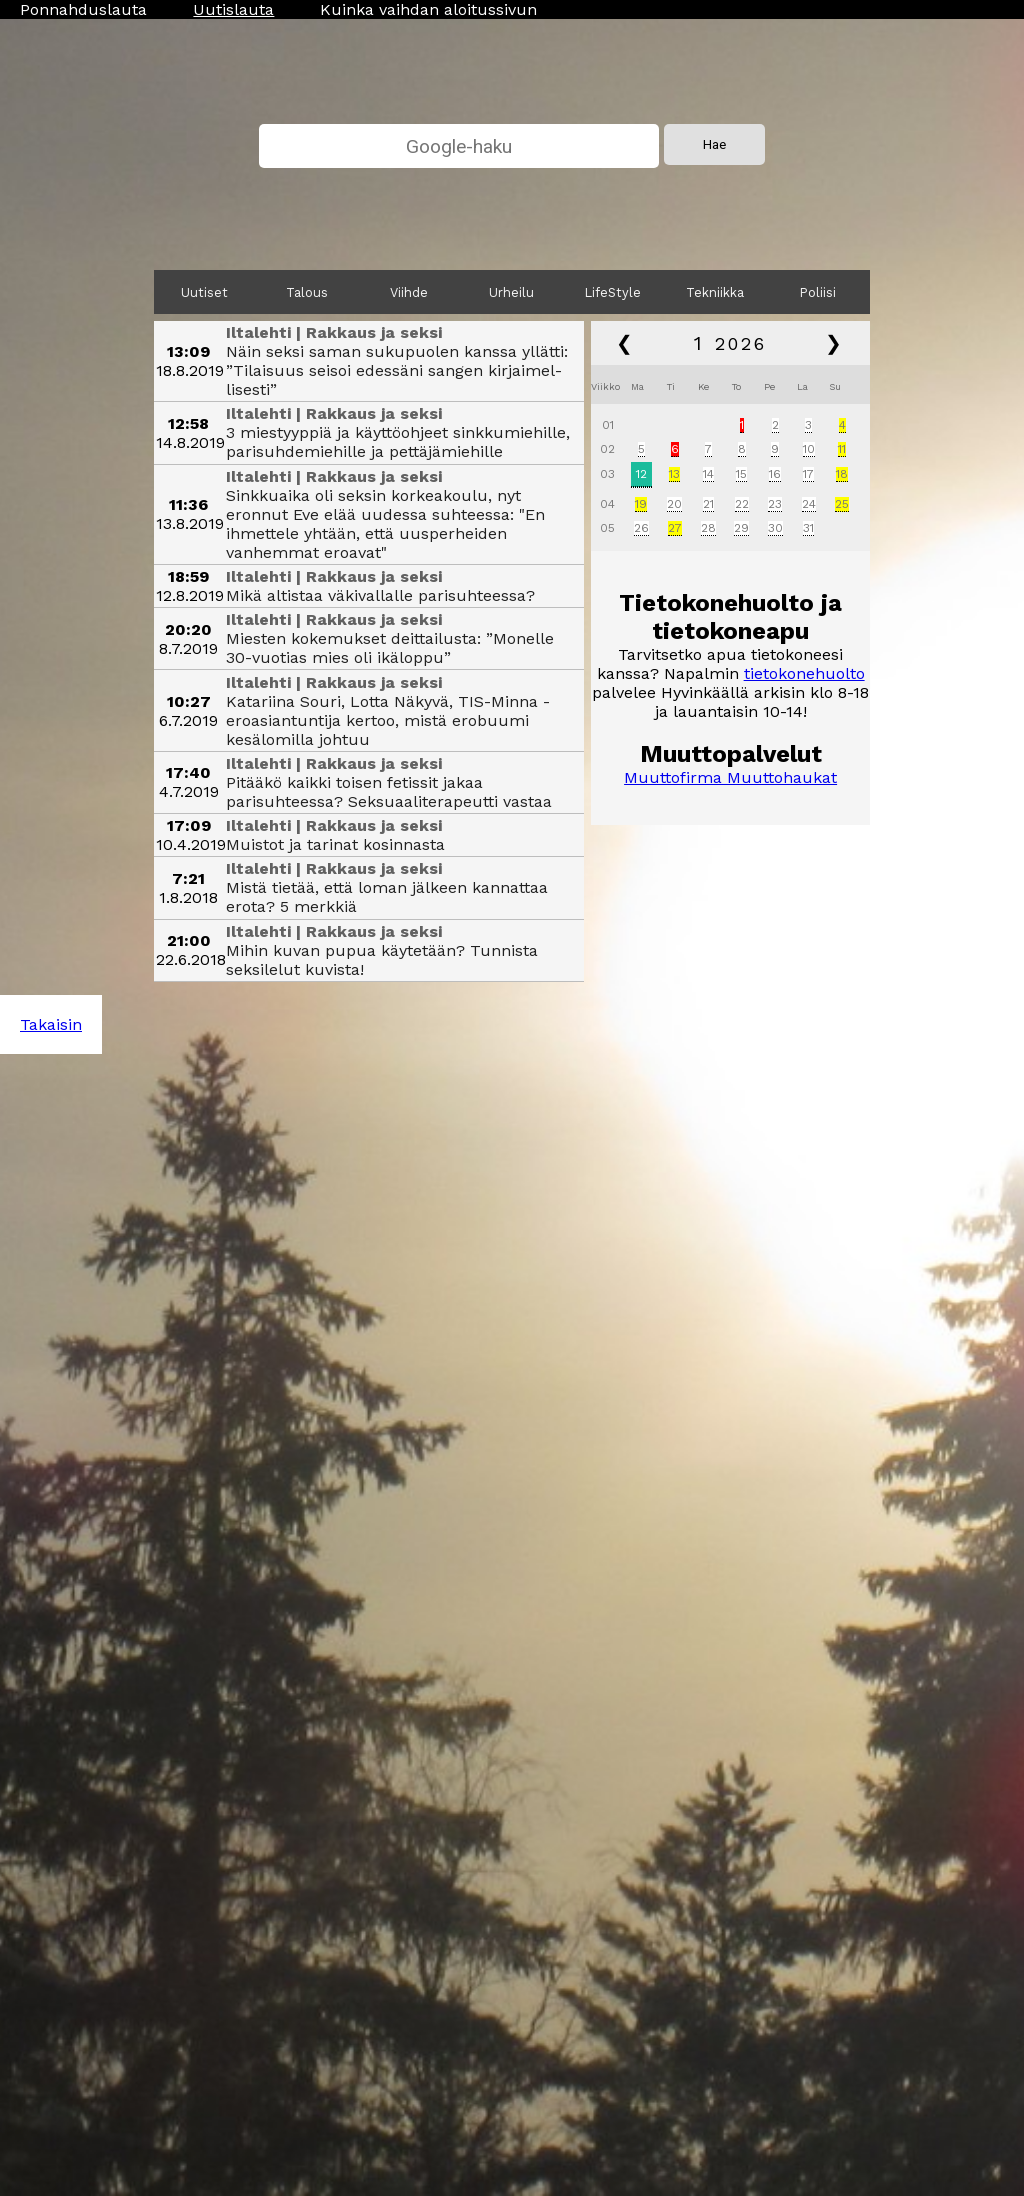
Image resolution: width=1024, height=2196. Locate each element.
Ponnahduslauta (83, 9)
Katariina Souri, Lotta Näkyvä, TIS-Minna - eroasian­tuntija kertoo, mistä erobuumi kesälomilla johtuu (388, 720)
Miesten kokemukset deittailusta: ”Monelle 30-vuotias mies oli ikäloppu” (390, 648)
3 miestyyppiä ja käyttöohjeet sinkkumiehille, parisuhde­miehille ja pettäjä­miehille (398, 442)
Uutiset (204, 292)
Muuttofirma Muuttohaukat (730, 777)
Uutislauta (233, 9)
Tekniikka (715, 292)
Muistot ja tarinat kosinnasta (335, 844)
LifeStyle (613, 292)
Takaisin (51, 1024)
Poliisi (818, 292)
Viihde (409, 292)
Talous (307, 292)
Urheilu (511, 292)
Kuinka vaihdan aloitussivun (428, 9)
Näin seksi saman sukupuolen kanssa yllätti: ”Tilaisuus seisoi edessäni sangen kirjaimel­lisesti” (397, 370)
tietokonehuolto (804, 673)
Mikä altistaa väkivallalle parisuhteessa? (380, 595)
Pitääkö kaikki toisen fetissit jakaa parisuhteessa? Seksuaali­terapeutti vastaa (389, 792)
